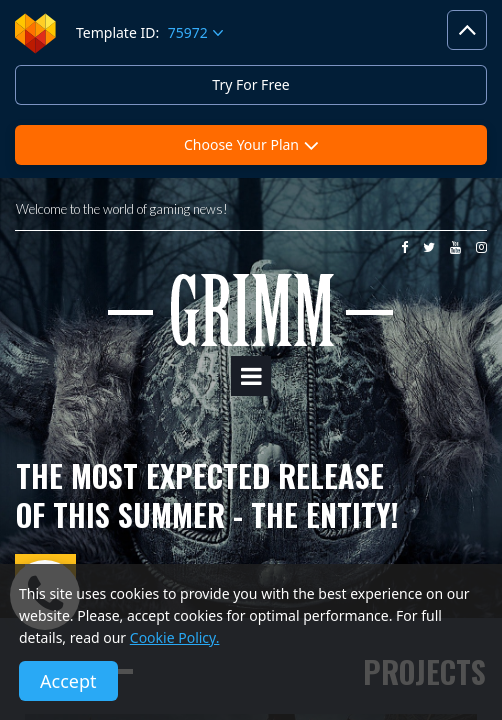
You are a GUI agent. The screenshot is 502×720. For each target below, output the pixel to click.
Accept (68, 681)
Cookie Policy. (175, 637)
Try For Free (250, 84)
